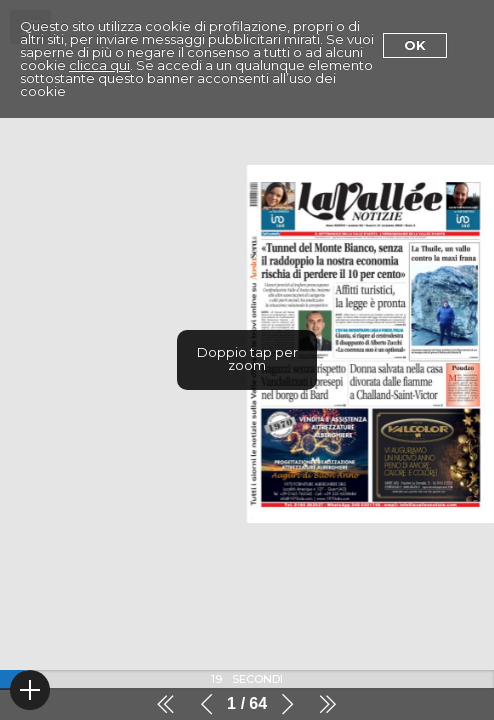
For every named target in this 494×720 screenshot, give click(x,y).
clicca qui (99, 65)
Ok (415, 45)
